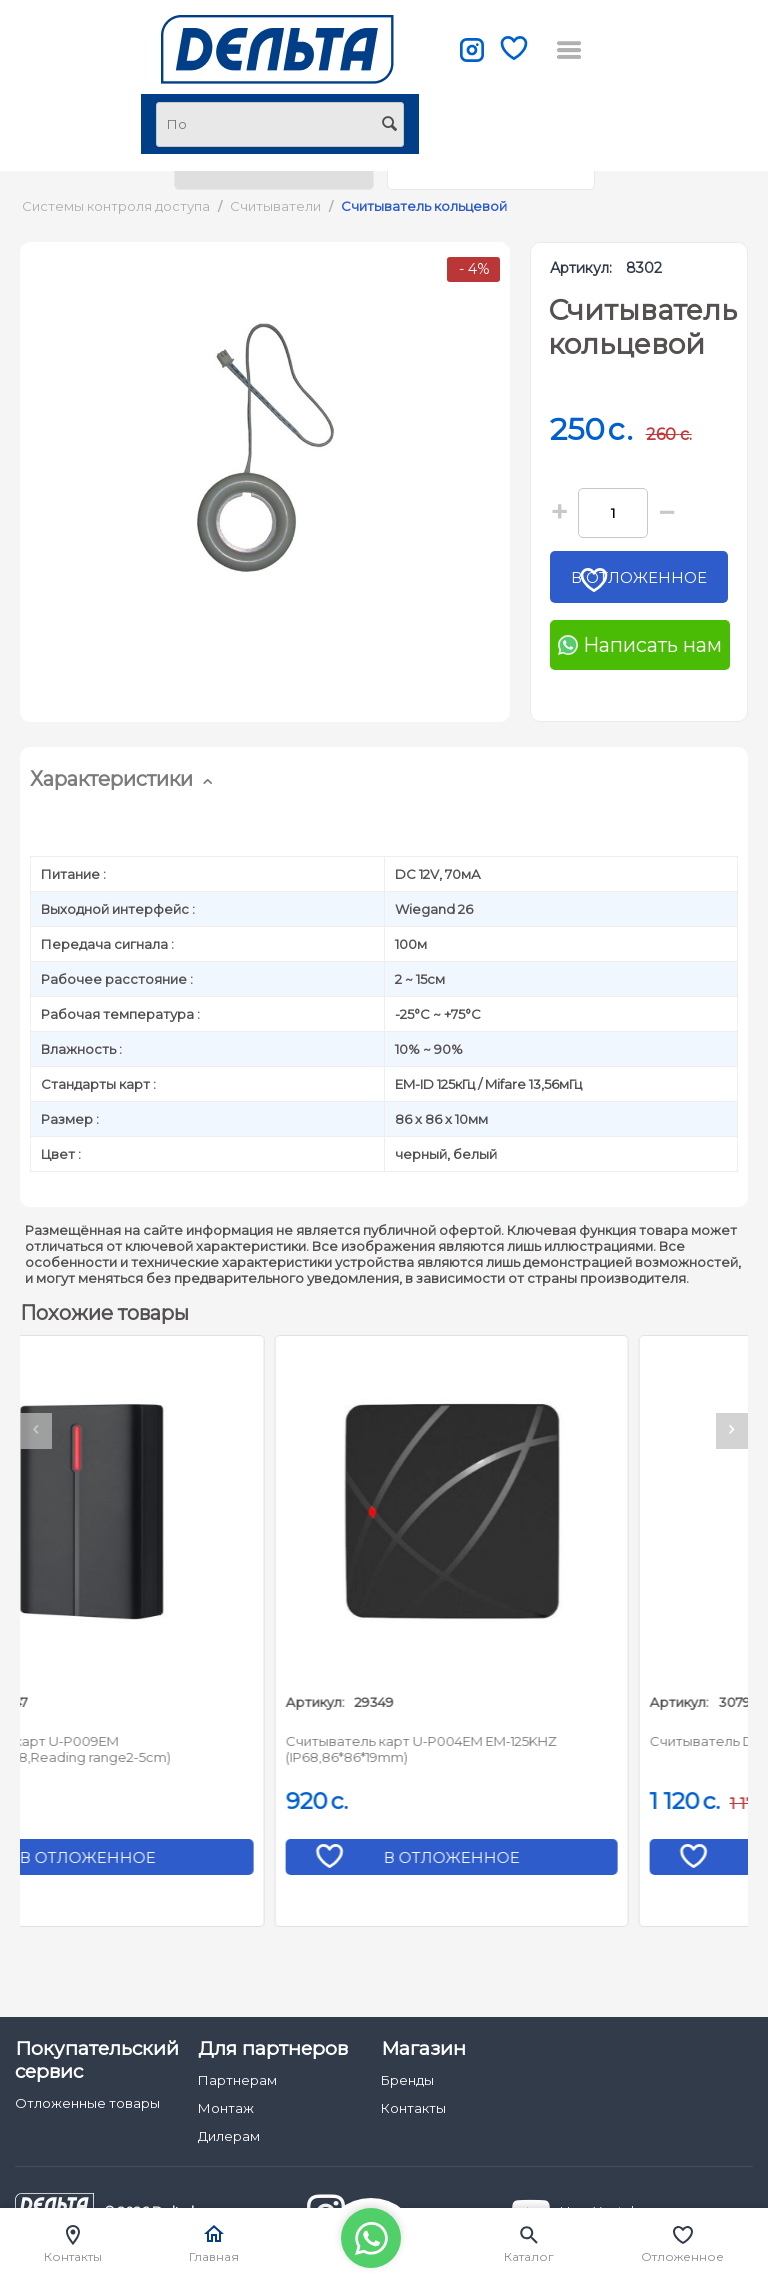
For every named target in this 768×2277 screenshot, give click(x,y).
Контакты (413, 2108)
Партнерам (237, 2080)
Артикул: (581, 268)
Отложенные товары (87, 2103)
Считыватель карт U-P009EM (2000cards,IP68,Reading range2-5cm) (160, 1749)
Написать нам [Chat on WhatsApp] (640, 645)
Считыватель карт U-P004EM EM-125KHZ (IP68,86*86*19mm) (535, 1749)
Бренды (407, 2080)
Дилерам (229, 2136)
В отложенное (646, 583)
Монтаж (226, 2108)
